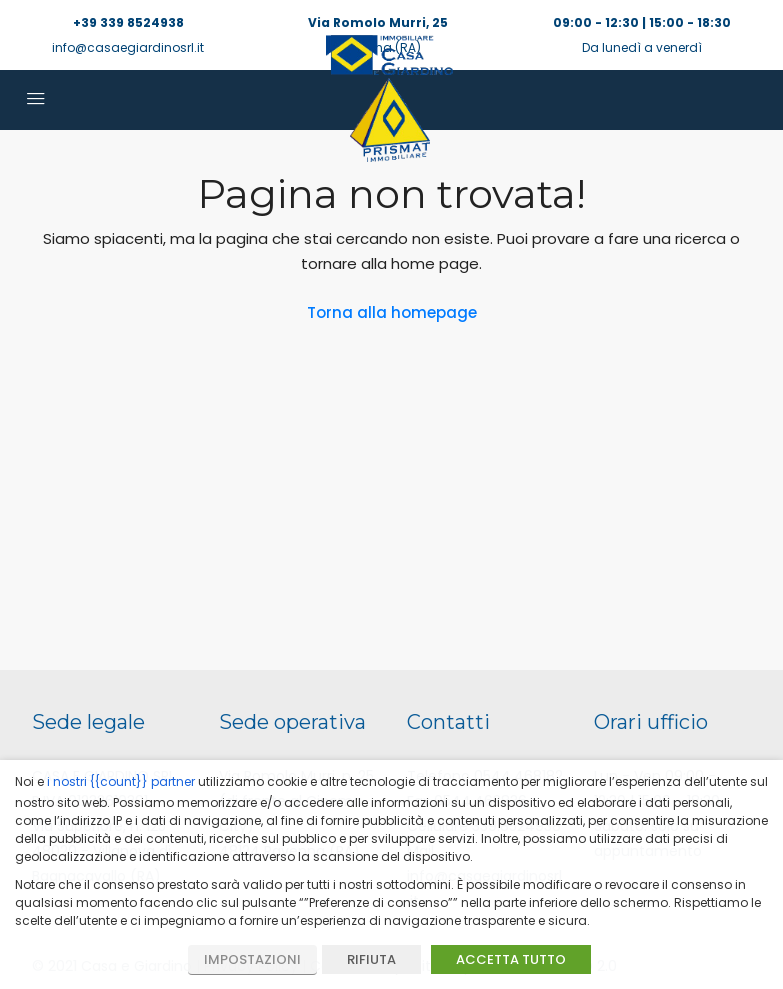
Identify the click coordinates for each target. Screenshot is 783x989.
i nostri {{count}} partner (121, 781)
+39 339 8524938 (128, 22)
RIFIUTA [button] (371, 959)
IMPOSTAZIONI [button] (252, 959)
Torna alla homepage (392, 312)
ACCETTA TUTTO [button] (511, 959)
